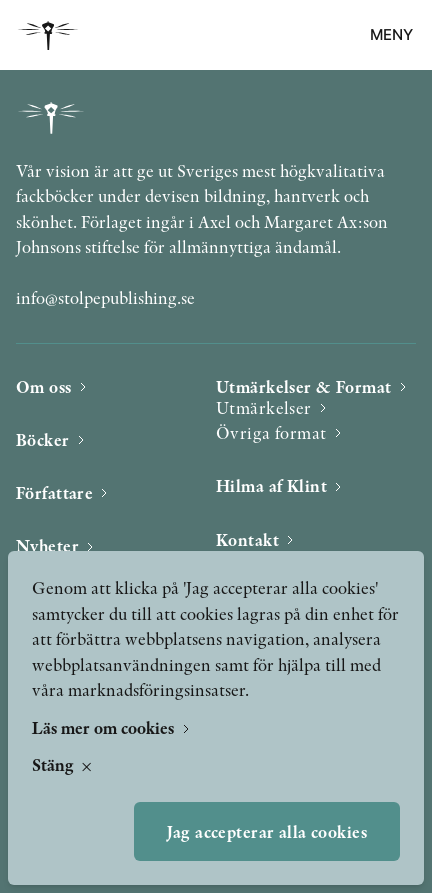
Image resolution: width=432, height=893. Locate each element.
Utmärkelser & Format (304, 386)
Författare (54, 492)
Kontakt (247, 539)
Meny (391, 34)
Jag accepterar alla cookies (267, 831)
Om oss (44, 386)
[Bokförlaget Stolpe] (48, 35)
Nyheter (47, 545)
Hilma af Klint (271, 485)
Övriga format (271, 432)
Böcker (43, 439)
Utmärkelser (264, 407)
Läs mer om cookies (105, 727)
